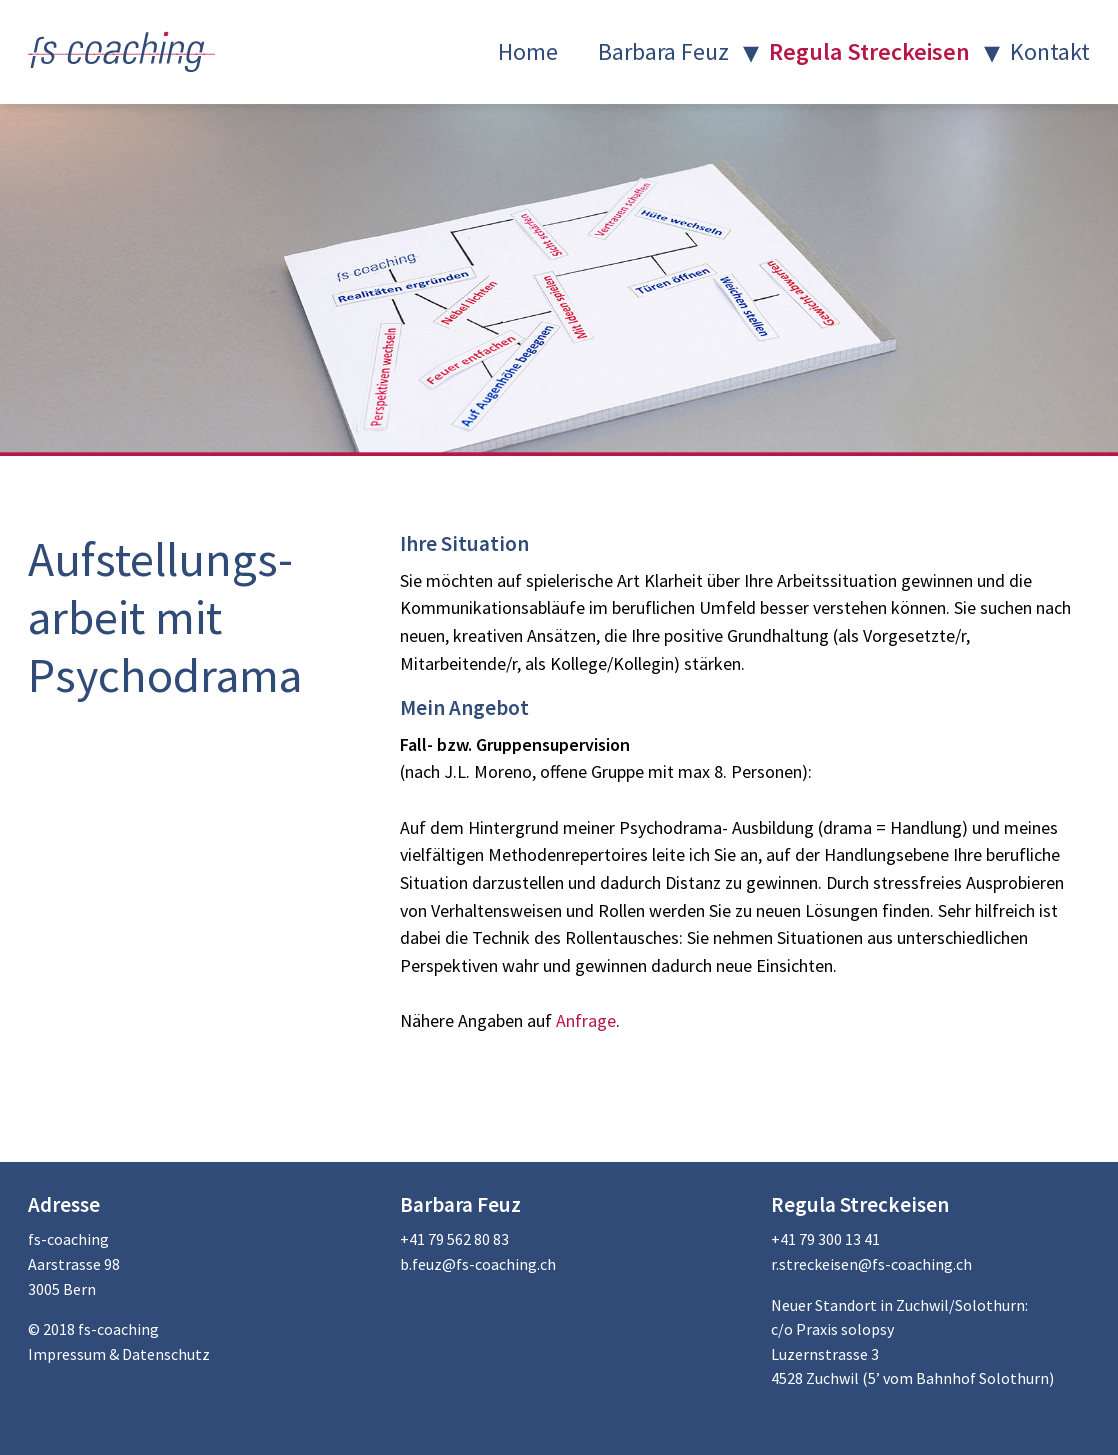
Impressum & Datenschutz (119, 1354)
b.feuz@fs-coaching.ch (478, 1264)
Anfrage (584, 1020)
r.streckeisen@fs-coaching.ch (871, 1264)
